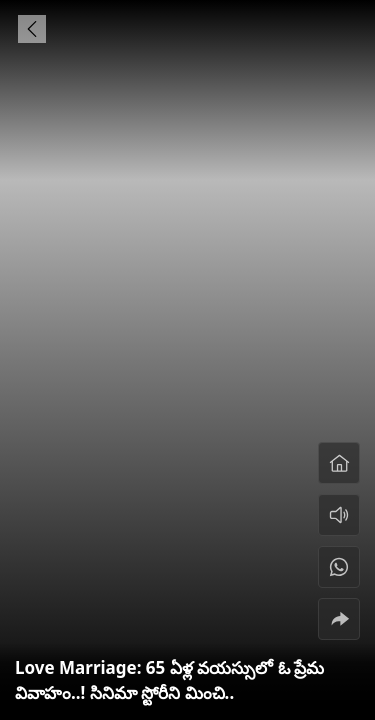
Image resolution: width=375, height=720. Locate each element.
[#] (339, 567)
